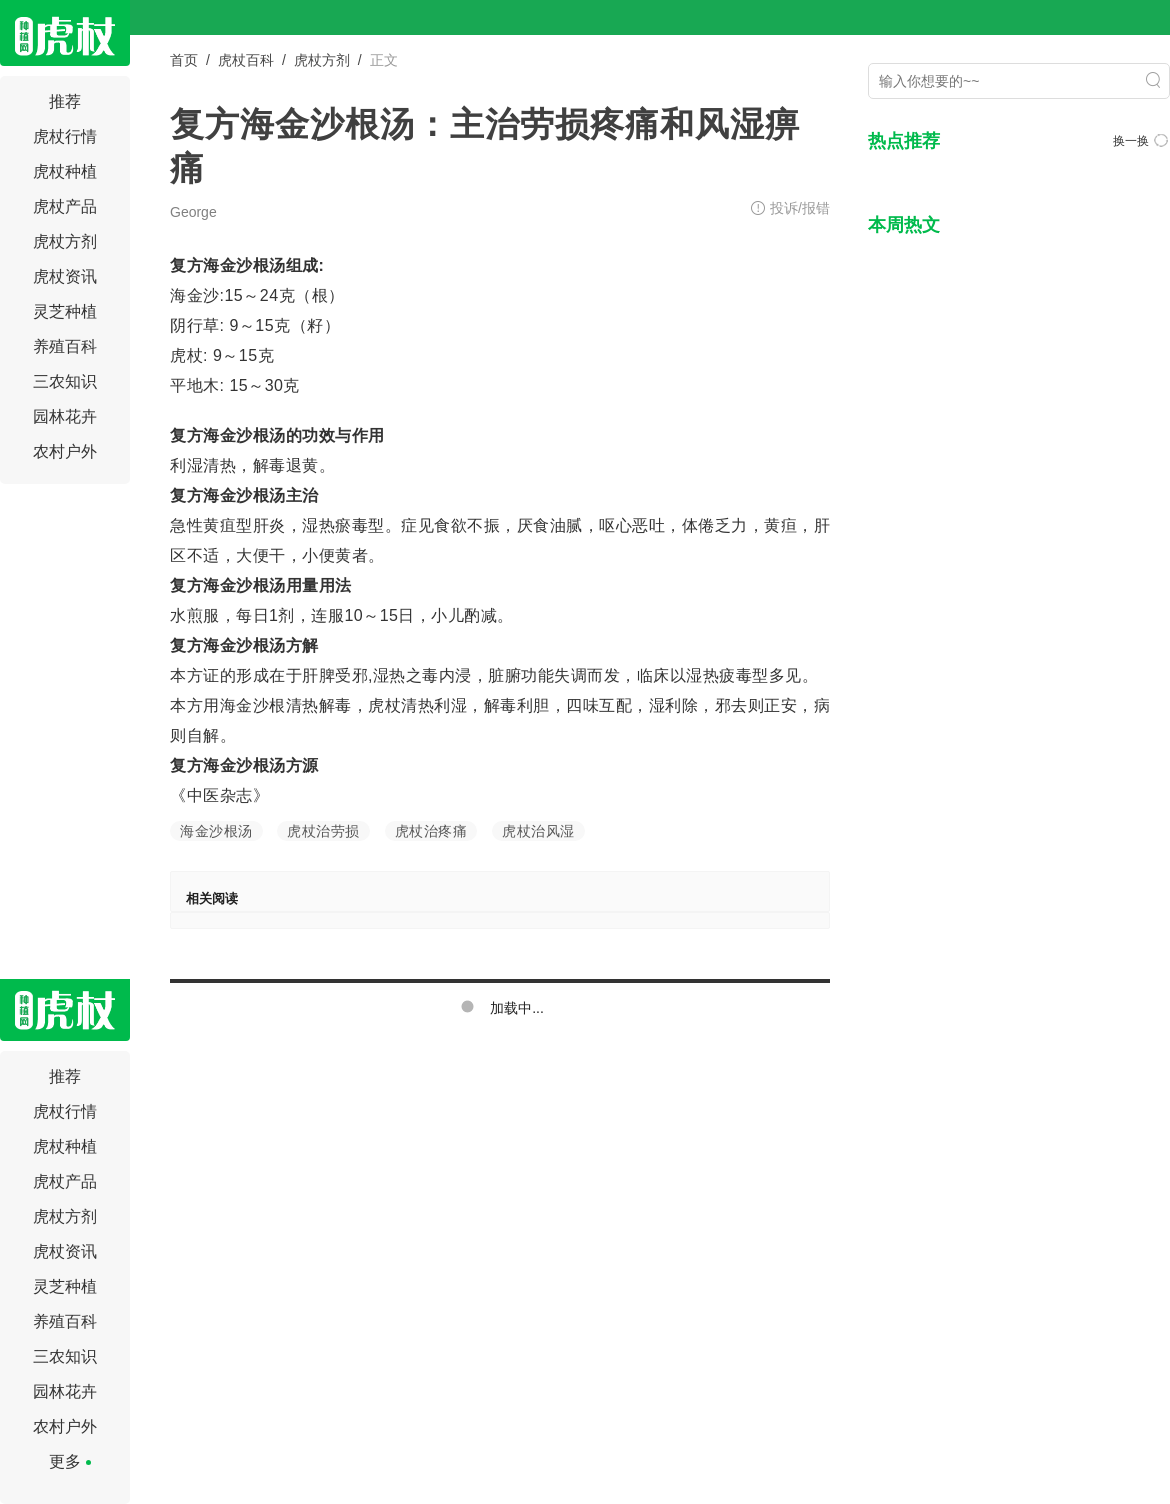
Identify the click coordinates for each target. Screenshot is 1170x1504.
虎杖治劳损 (323, 831)
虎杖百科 (246, 60)
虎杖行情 (65, 136)
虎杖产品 (65, 206)
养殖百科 (65, 346)
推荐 (65, 101)
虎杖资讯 (65, 276)
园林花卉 (65, 416)
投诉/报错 (800, 208)
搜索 (1153, 80)
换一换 (1140, 141)
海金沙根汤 (216, 831)
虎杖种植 (65, 171)
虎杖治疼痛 (431, 831)
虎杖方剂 (65, 241)
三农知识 (65, 381)
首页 (184, 60)
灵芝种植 (65, 311)
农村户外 (65, 451)
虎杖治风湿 (538, 831)
